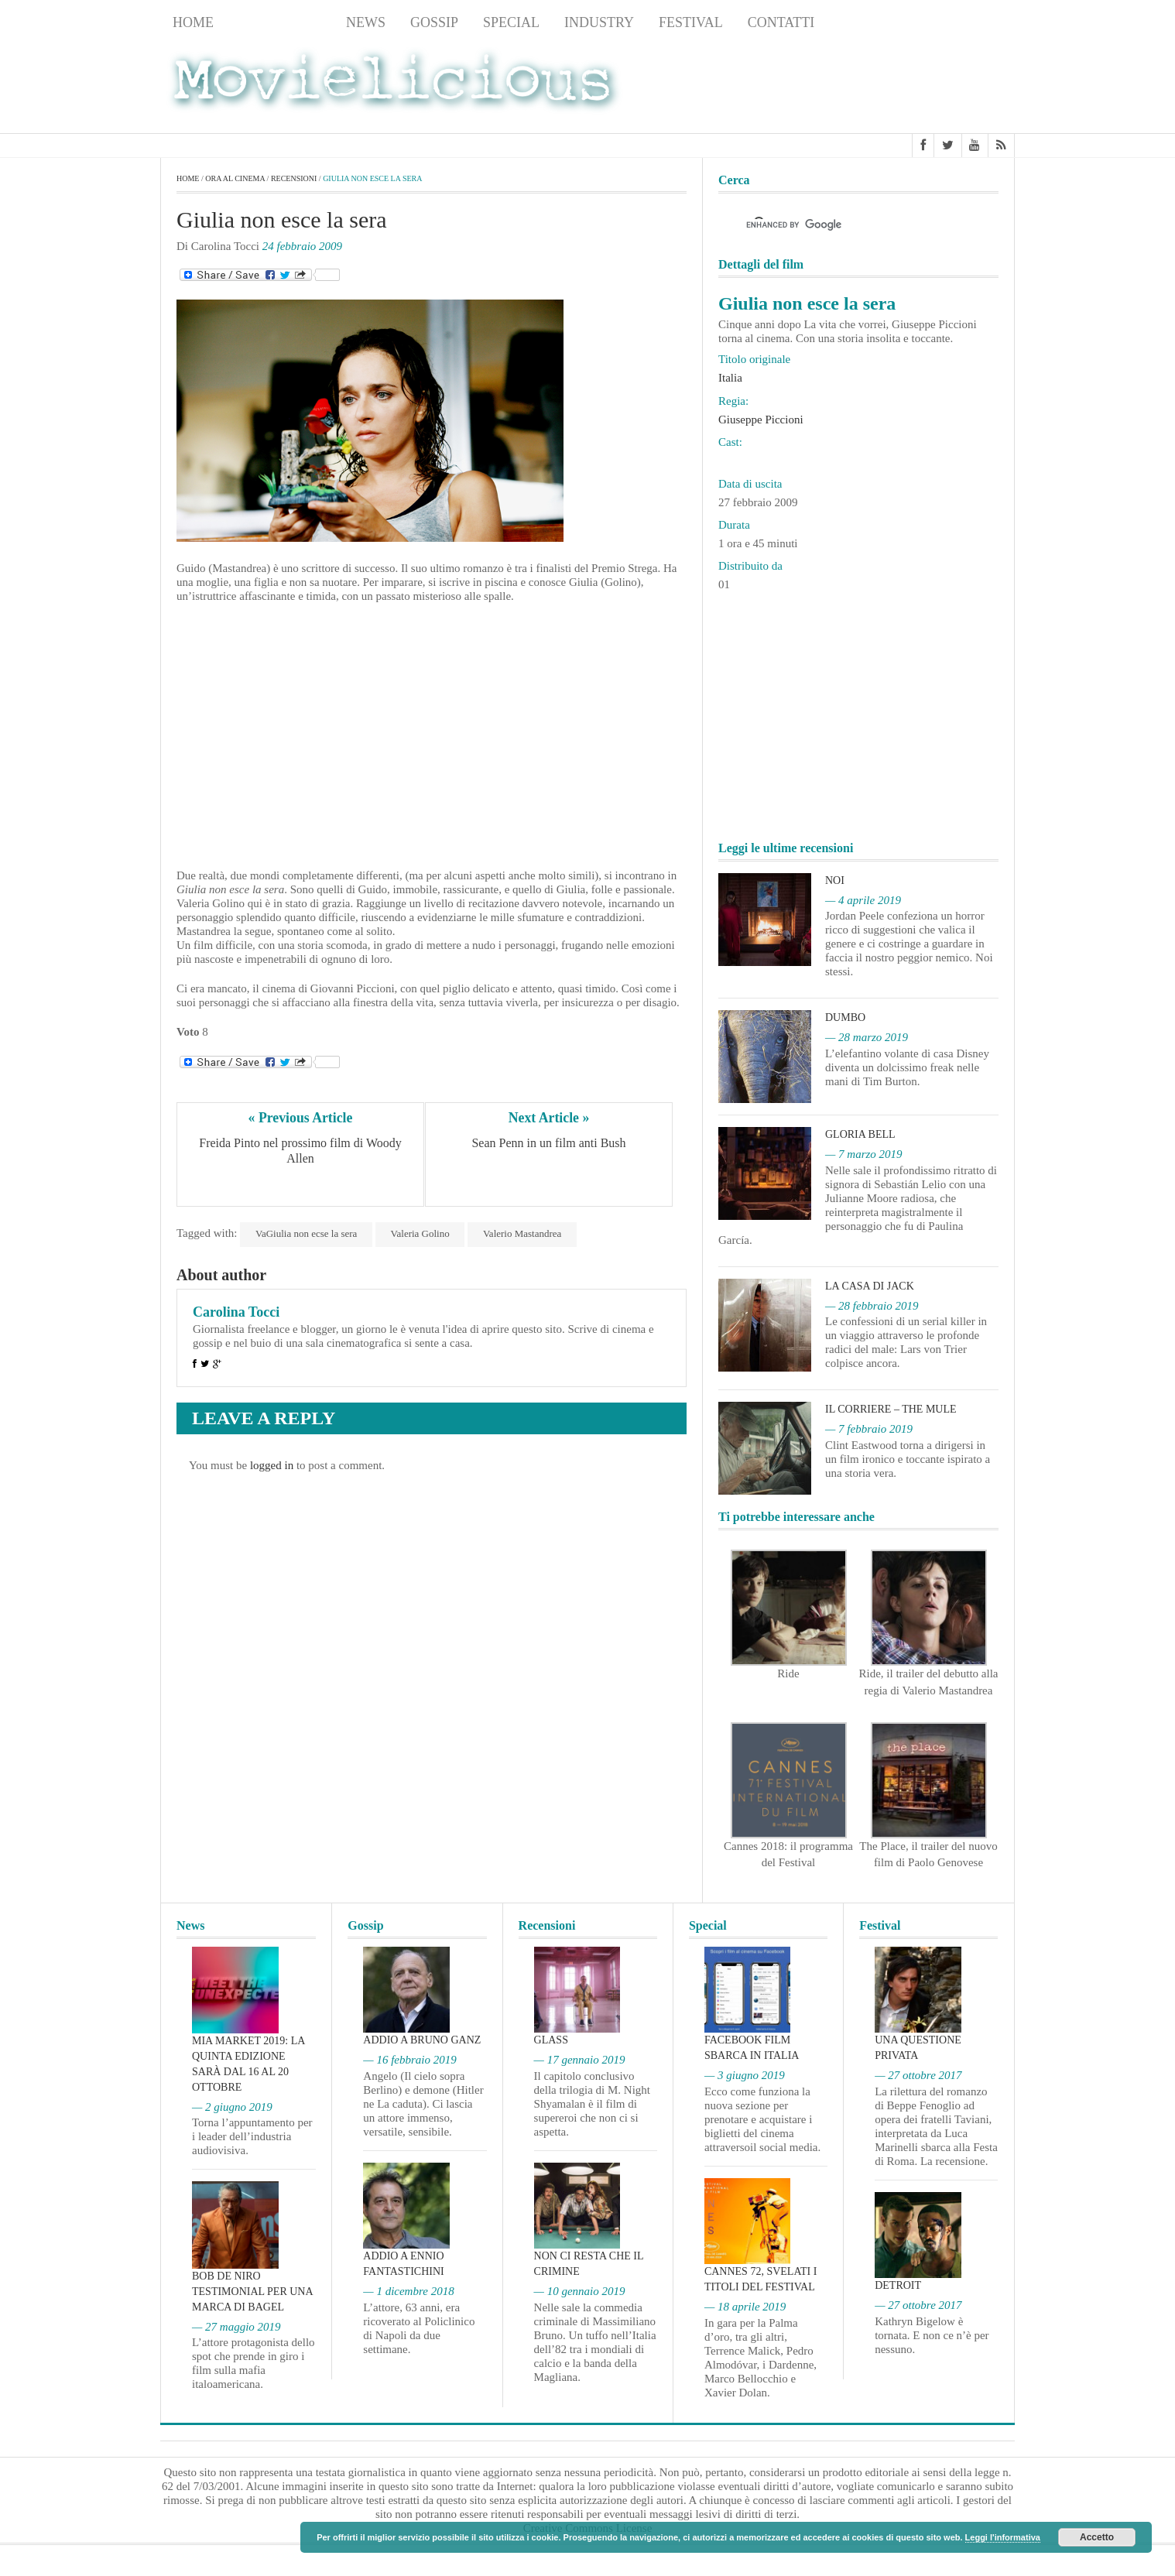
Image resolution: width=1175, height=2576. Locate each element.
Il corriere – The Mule (891, 1409)
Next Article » (549, 1118)
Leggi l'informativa (1002, 2537)
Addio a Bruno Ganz (422, 2040)
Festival (691, 22)
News (365, 22)
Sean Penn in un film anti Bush (548, 1143)
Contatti (781, 22)
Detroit (898, 2285)
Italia (730, 378)
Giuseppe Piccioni (760, 419)
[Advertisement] (891, 86)
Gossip (434, 22)
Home (193, 22)
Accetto (1097, 2537)
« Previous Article (301, 1118)
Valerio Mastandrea (523, 1233)
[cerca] (844, 225)
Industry (599, 22)
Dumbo (845, 1017)
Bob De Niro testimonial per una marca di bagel (252, 2291)
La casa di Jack (869, 1286)
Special (511, 22)
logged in (271, 1465)
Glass (551, 2040)
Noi (834, 880)
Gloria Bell (860, 1134)
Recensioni (279, 22)
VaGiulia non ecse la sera (306, 1233)
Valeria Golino (420, 1233)
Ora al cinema (235, 178)
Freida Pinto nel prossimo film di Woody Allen (301, 1151)
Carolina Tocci (236, 1312)
